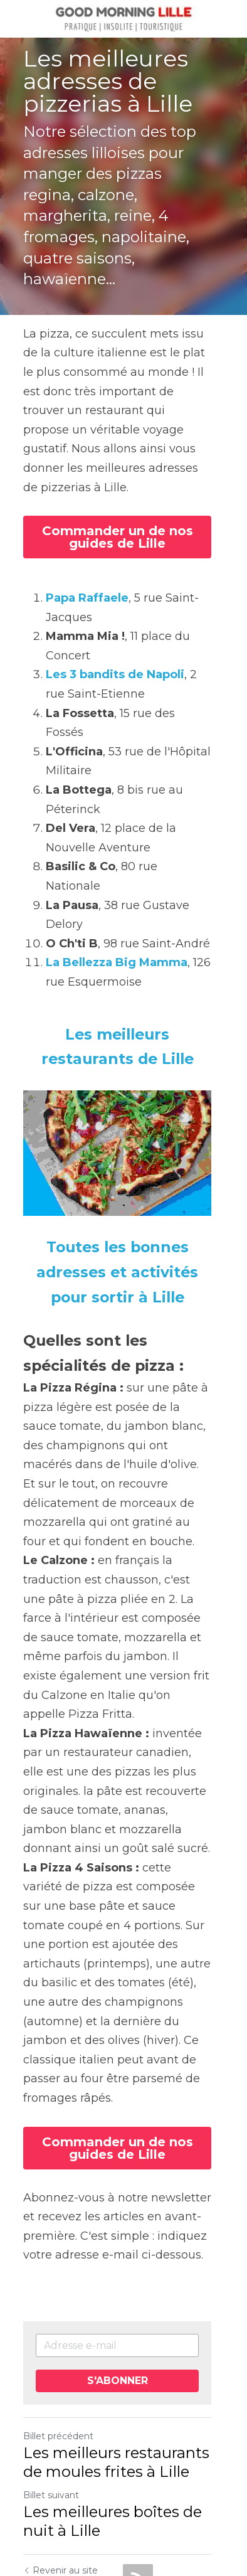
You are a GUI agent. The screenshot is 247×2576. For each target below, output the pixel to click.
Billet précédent (58, 2346)
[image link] (123, 18)
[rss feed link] (138, 2489)
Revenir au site (60, 2480)
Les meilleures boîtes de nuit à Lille (112, 2431)
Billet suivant (51, 2405)
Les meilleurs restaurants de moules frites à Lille (116, 2372)
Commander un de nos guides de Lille (123, 497)
